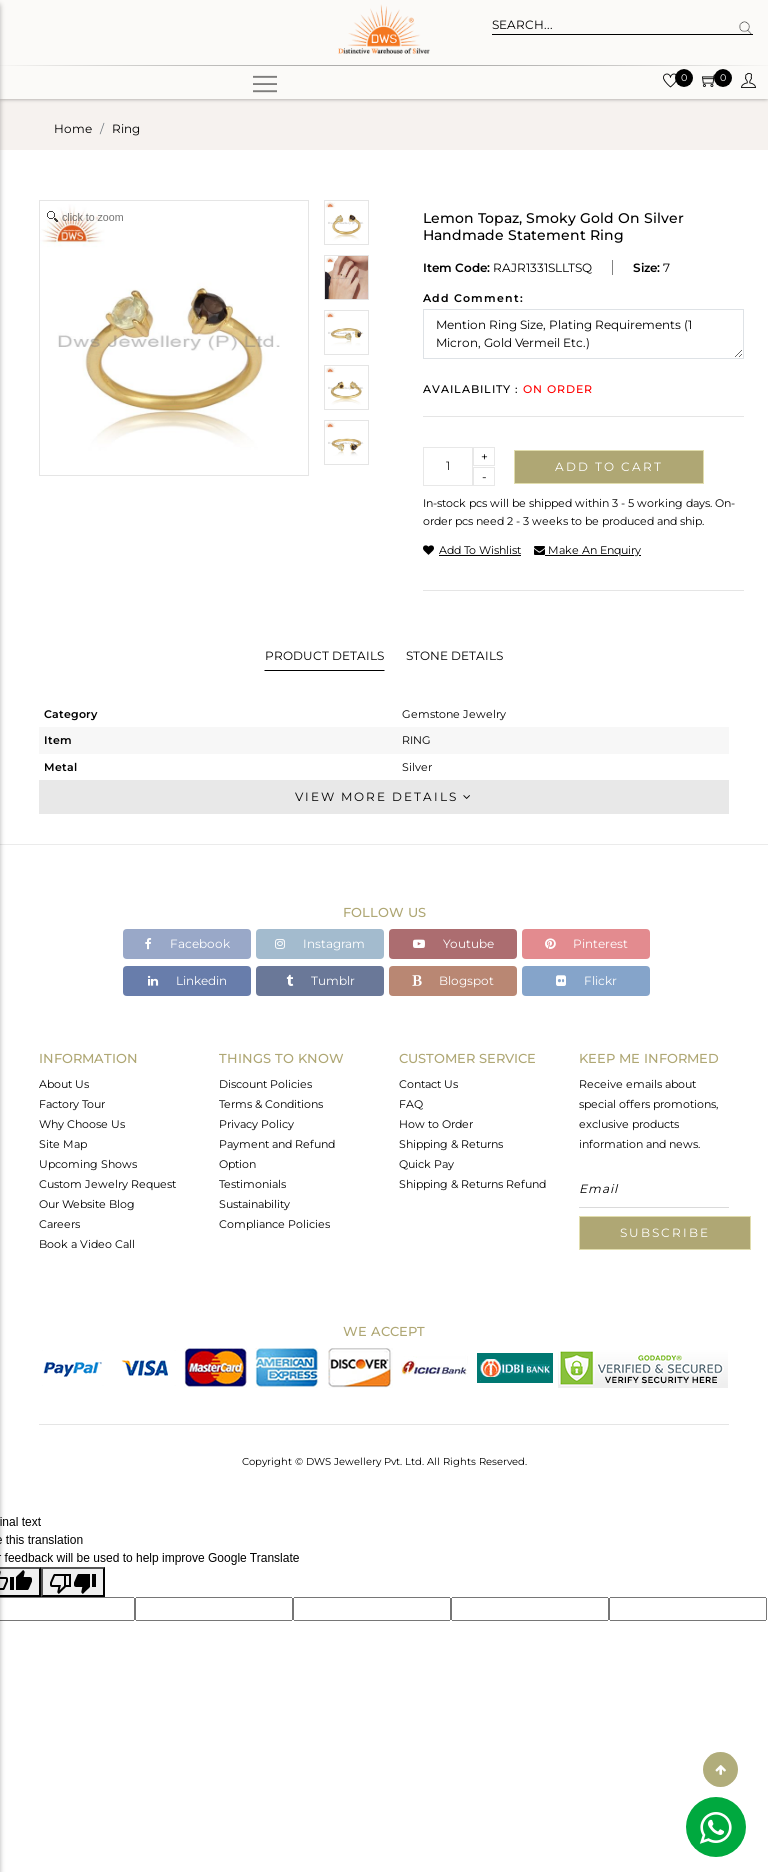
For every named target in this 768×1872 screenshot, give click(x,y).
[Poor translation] (73, 1582)
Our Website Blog (87, 1204)
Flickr (586, 980)
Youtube (453, 943)
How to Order (436, 1124)
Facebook (187, 943)
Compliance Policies (274, 1224)
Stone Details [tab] (454, 655)
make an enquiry (587, 550)
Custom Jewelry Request (107, 1184)
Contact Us (428, 1084)
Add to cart (609, 466)
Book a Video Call (87, 1244)
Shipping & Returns (451, 1144)
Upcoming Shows (88, 1164)
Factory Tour (72, 1104)
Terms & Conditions (271, 1104)
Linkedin (187, 980)
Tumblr (320, 980)
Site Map (63, 1144)
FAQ (411, 1104)
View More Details (384, 796)
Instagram (320, 943)
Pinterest (586, 943)
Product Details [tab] (324, 655)
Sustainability (254, 1204)
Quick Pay (426, 1164)
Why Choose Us (82, 1124)
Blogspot (453, 980)
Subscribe (665, 1232)
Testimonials (252, 1184)
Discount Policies (265, 1084)
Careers (59, 1224)
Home (73, 128)
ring (126, 128)
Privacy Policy (256, 1124)
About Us (64, 1084)
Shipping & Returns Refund (472, 1184)
